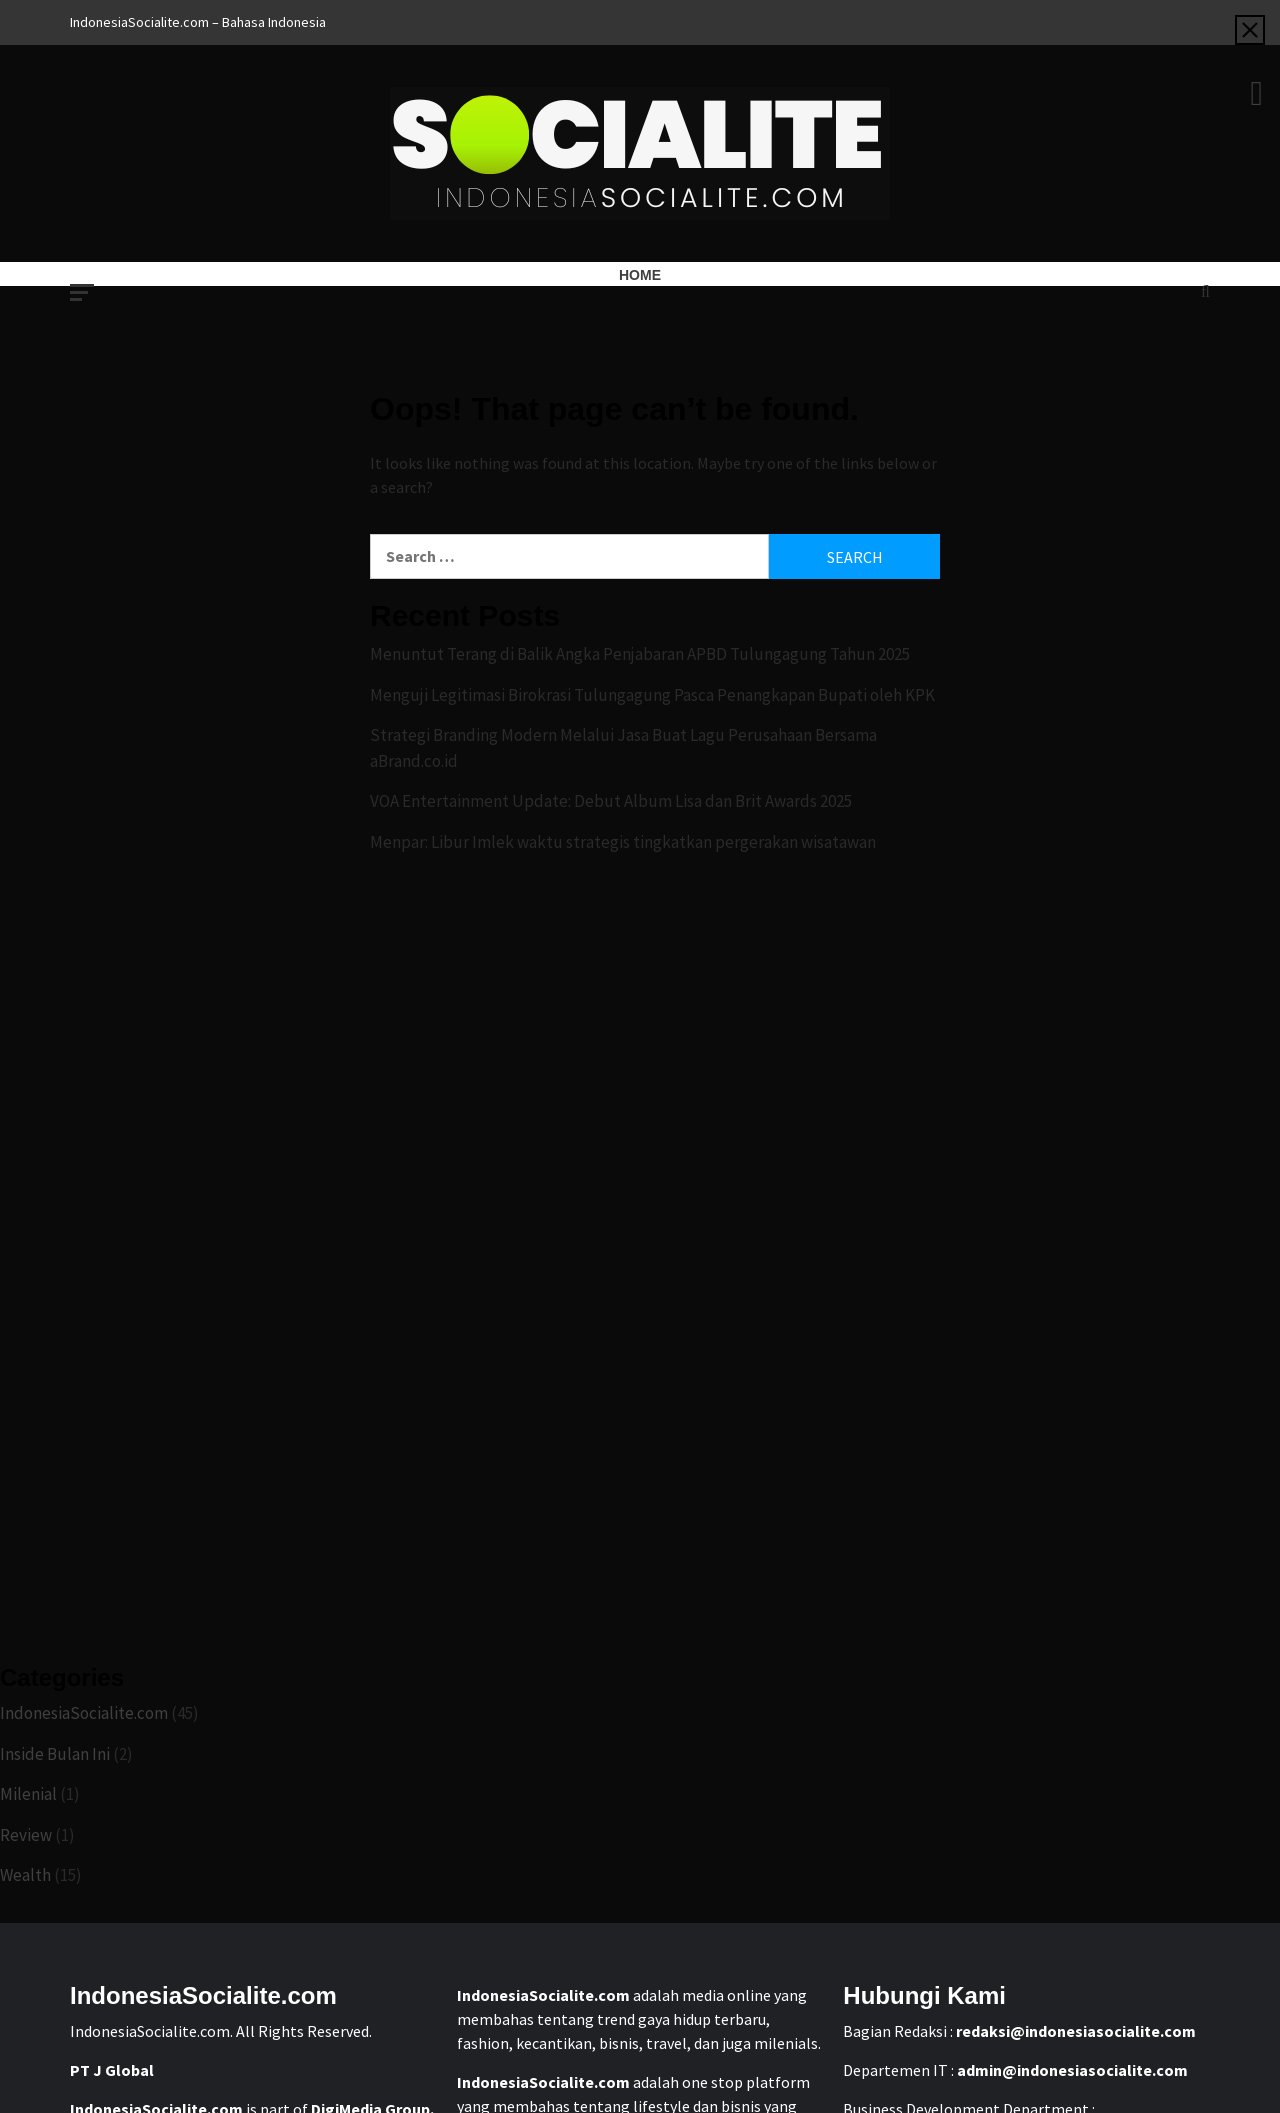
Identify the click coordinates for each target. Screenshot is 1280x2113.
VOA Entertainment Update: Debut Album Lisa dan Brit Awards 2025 (611, 801)
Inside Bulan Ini (55, 1754)
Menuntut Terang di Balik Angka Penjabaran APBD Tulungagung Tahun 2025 (640, 654)
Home (640, 275)
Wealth (25, 1875)
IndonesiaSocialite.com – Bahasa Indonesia (198, 22)
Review (26, 1835)
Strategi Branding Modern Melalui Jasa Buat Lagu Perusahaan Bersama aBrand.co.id (623, 748)
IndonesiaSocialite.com (84, 1713)
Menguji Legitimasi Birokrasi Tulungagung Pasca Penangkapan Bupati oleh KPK (652, 695)
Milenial (28, 1794)
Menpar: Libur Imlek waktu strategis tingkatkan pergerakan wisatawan (623, 842)
